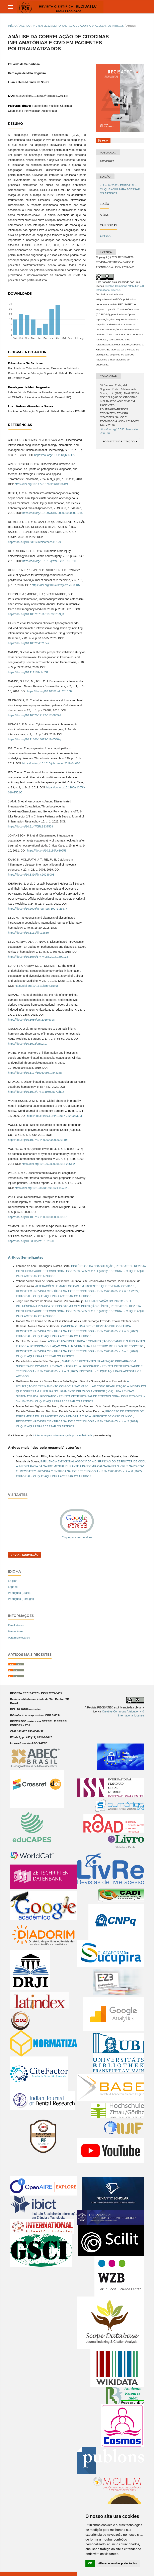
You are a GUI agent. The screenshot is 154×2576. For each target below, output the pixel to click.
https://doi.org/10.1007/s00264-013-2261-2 (48, 1163)
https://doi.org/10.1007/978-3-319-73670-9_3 (36, 614)
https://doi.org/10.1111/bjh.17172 (54, 455)
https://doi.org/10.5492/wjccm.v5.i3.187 (56, 585)
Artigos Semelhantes (25, 1257)
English (12, 1580)
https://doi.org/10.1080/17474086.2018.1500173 (38, 956)
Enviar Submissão (24, 1554)
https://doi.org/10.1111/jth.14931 (28, 672)
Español (13, 1586)
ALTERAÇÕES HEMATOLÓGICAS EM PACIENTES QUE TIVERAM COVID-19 (85, 1286)
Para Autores (15, 1631)
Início (12, 25)
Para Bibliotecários (19, 1637)
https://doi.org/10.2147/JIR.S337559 (30, 826)
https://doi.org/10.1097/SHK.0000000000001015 (52, 513)
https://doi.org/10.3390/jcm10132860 (31, 1241)
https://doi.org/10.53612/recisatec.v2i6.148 (41, 95)
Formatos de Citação (119, 441)
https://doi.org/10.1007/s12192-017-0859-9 (34, 715)
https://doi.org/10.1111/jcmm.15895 (37, 985)
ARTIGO (105, 236)
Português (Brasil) (19, 1592)
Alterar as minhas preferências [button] (117, 2563)
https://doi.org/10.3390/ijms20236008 (31, 874)
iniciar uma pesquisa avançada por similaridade (62, 1435)
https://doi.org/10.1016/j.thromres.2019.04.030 (51, 763)
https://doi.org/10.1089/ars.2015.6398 (31, 1019)
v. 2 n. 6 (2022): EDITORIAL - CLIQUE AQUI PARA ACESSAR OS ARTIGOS (78, 25)
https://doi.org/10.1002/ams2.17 (28, 1043)
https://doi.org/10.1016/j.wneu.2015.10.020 (49, 561)
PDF (104, 140)
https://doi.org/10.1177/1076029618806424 (41, 484)
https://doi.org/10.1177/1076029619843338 (35, 1072)
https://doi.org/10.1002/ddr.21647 (28, 643)
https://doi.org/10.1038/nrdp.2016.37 (49, 691)
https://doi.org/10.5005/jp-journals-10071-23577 (37, 908)
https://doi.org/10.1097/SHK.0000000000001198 (38, 1139)
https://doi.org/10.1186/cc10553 (46, 850)
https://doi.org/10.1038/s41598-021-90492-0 (42, 1188)
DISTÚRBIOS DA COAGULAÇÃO (92, 1266)
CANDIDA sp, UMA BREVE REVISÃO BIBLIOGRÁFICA (96, 1326)
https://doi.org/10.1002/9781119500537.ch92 (36, 1091)
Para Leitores (15, 1625)
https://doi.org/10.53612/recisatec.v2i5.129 (34, 542)
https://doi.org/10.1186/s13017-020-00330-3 (54, 1115)
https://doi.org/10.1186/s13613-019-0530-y (34, 739)
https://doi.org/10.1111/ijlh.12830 (28, 932)
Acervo (24, 25)
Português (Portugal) (21, 1598)
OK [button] (90, 2563)
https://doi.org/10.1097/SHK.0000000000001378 (38, 1217)
